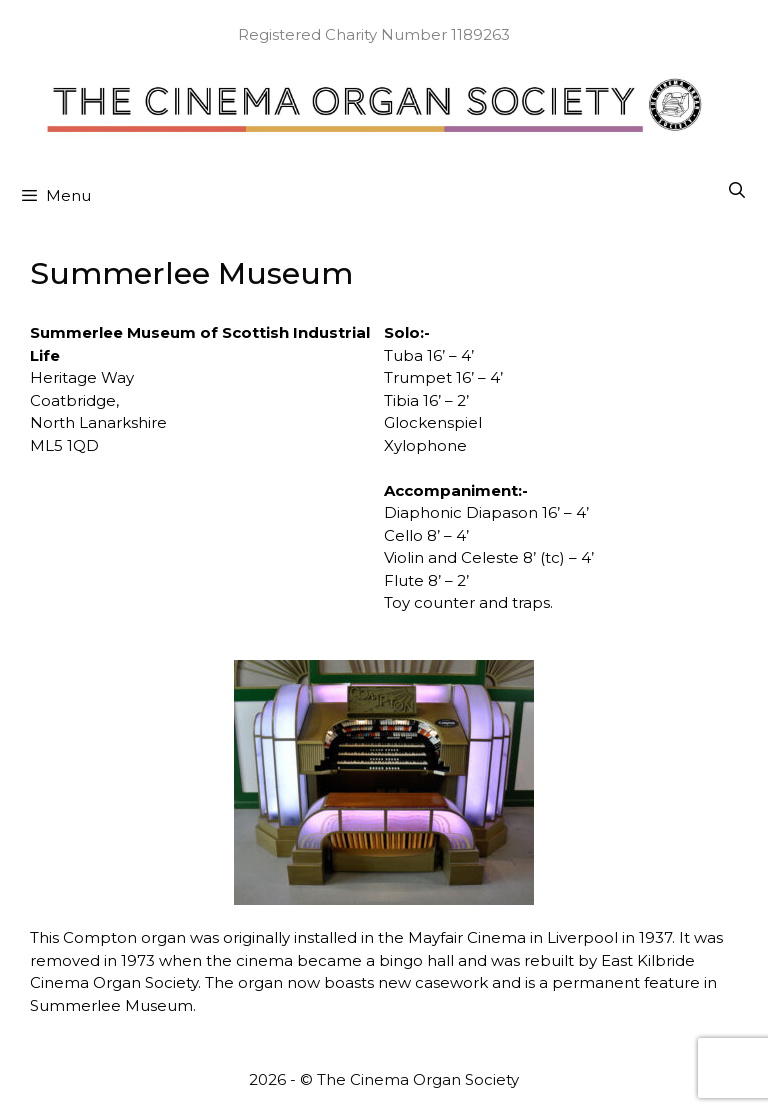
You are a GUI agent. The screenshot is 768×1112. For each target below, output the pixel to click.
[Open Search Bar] (736, 191)
